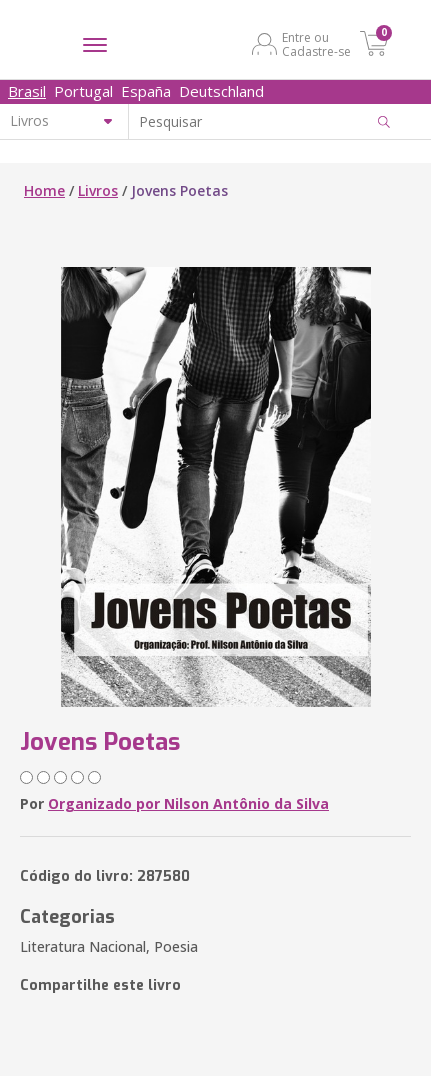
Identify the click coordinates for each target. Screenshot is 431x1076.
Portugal (83, 91)
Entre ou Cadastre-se (316, 44)
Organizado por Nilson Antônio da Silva (188, 803)
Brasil (27, 91)
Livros (98, 190)
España (146, 91)
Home (44, 190)
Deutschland (221, 91)
